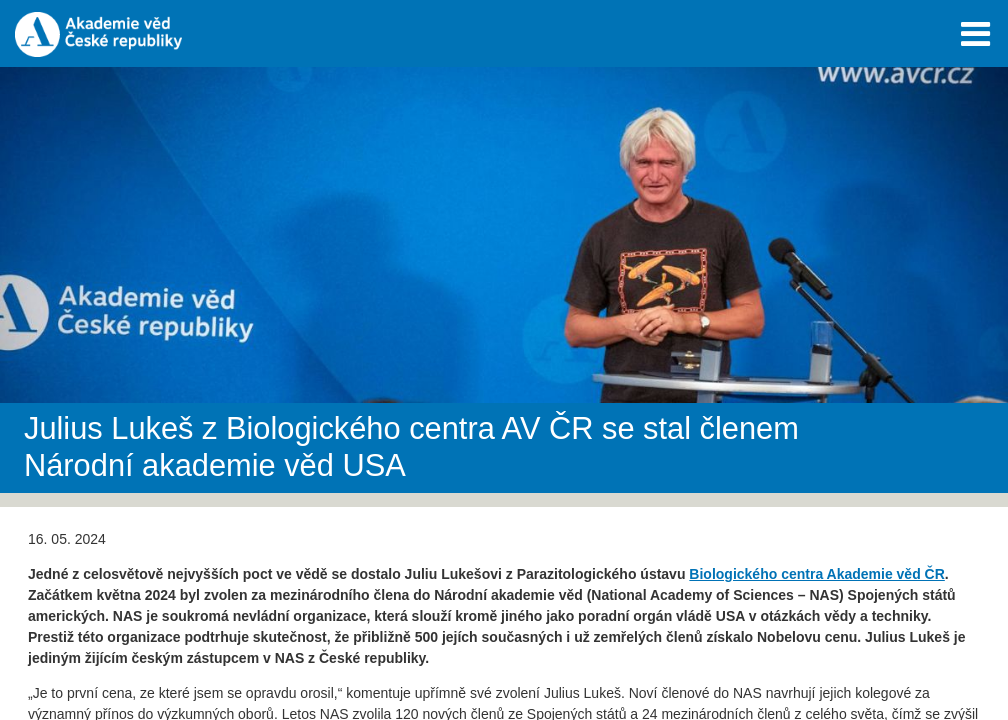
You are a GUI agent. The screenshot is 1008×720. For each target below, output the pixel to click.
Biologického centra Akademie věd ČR (816, 574)
